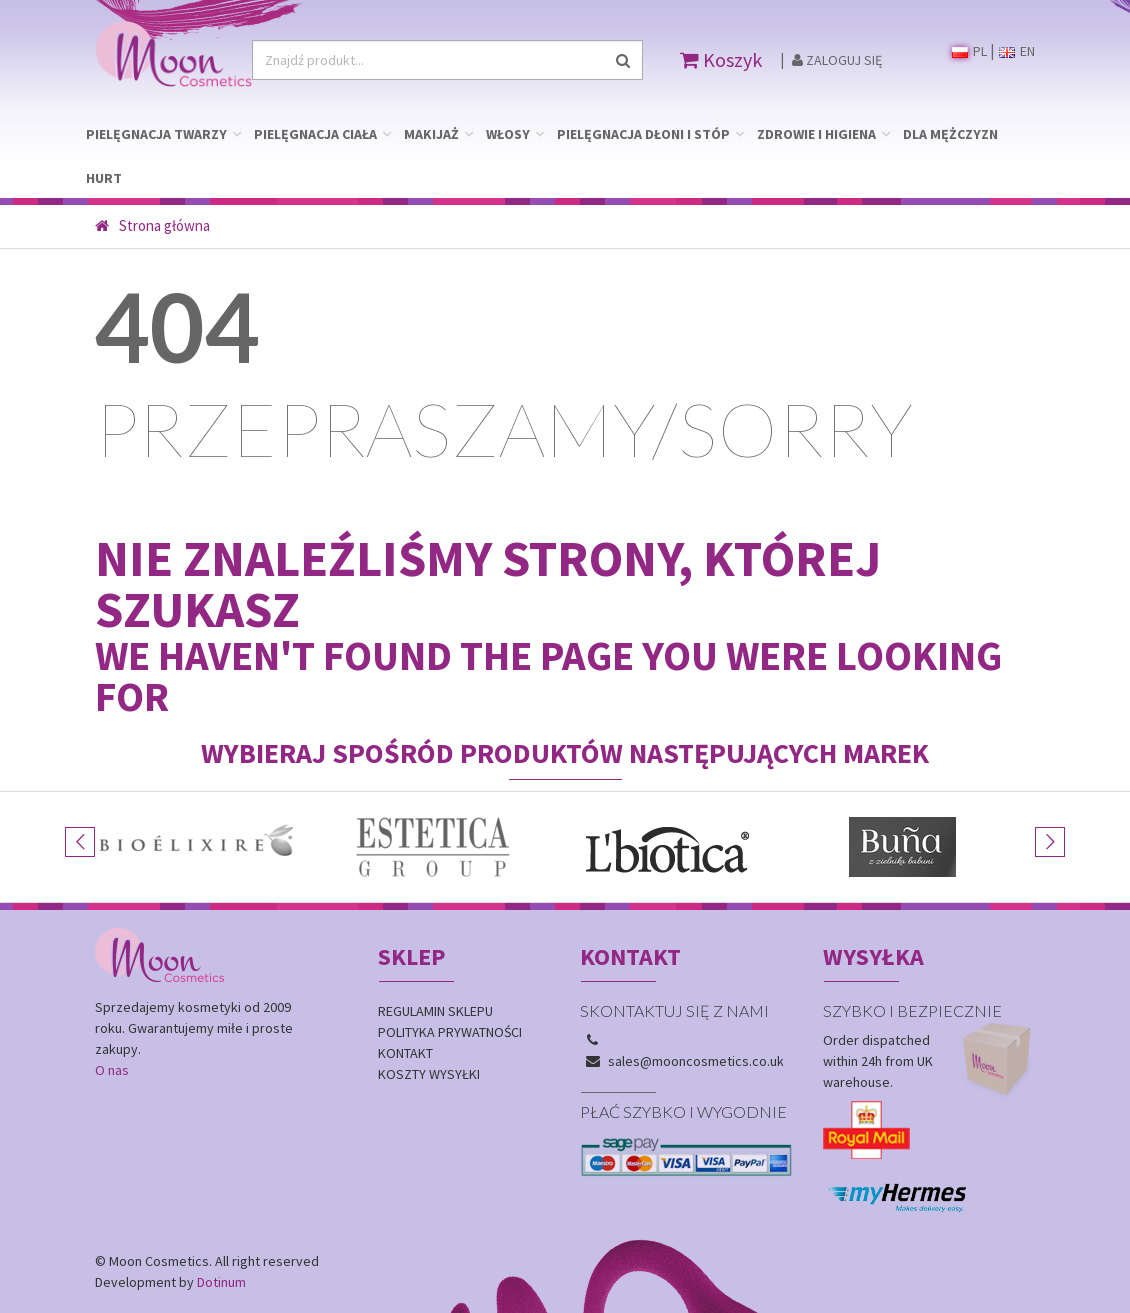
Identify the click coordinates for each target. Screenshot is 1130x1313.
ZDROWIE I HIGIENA (816, 134)
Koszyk (721, 59)
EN (1017, 51)
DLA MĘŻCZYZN (950, 134)
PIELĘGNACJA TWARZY (156, 134)
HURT (104, 178)
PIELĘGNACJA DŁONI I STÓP (643, 134)
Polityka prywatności (450, 1032)
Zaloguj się (837, 60)
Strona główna (152, 225)
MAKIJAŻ (431, 134)
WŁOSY (508, 134)
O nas (112, 1070)
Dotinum (221, 1282)
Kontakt (405, 1053)
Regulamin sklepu (435, 1011)
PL (969, 51)
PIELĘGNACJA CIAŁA (315, 134)
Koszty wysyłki (429, 1074)
